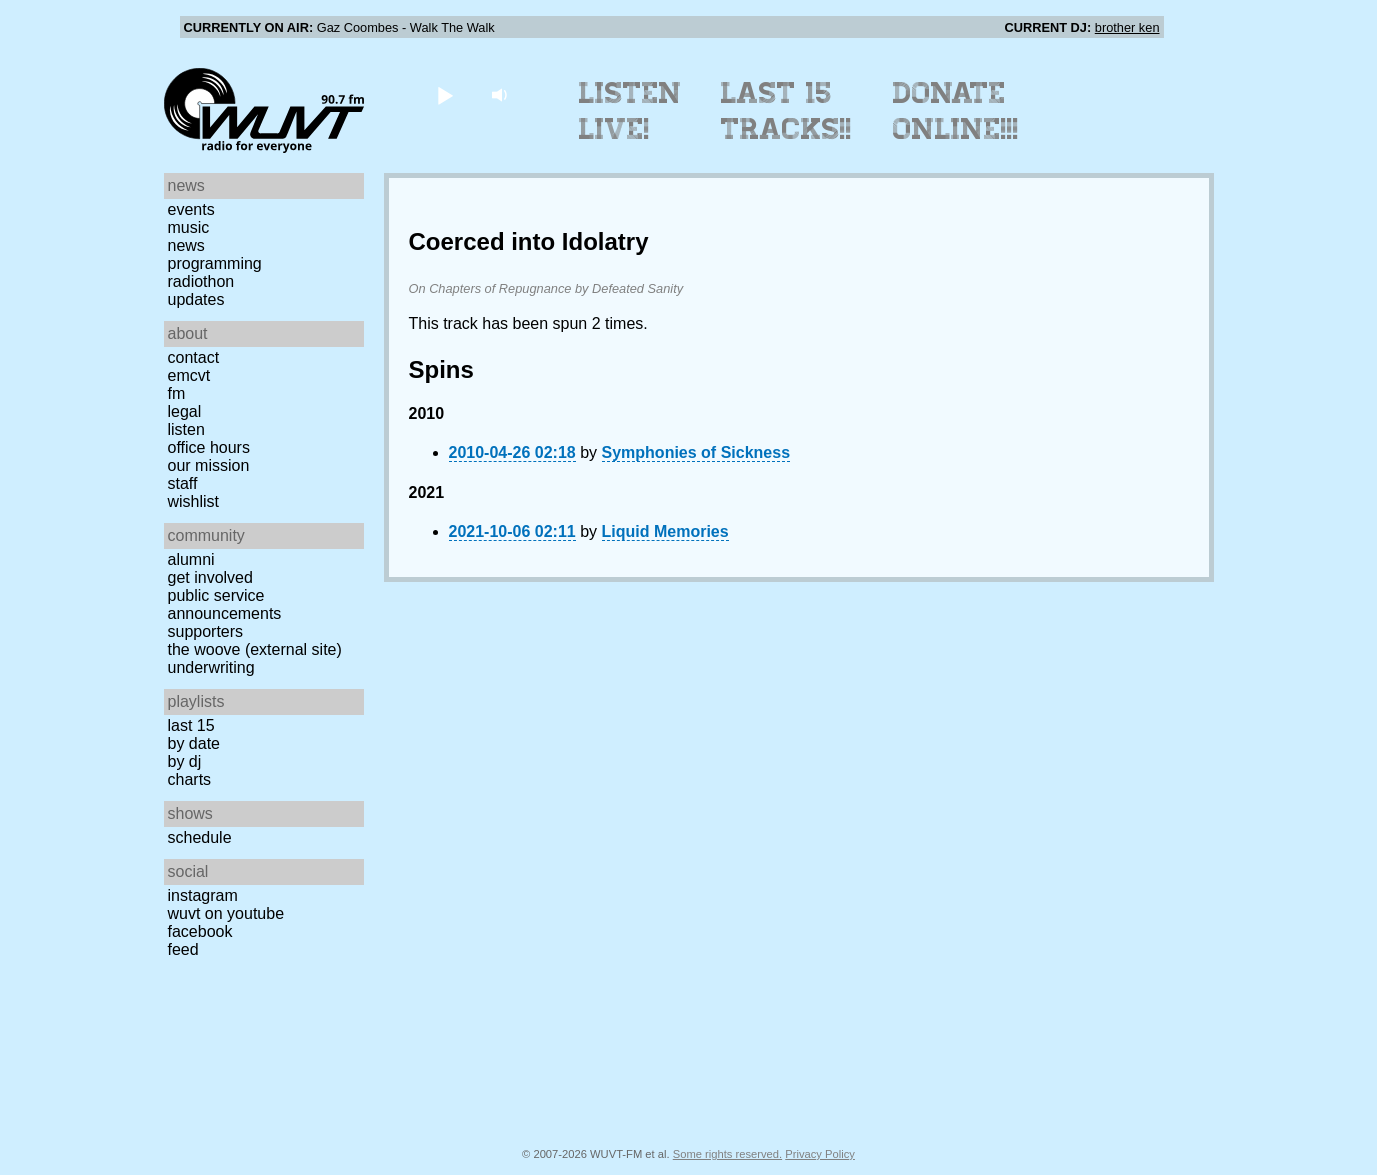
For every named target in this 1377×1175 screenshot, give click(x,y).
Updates (196, 299)
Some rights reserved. (727, 1154)
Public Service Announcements (225, 604)
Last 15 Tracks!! (786, 111)
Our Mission (209, 465)
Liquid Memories (665, 531)
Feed (183, 949)
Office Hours (209, 447)
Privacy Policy (820, 1154)
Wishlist (194, 501)
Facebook (200, 931)
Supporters (206, 631)
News (186, 245)
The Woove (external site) (255, 649)
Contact (194, 357)
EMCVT (189, 375)
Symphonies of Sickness (696, 452)
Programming (215, 263)
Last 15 (191, 725)
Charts (190, 779)
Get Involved (210, 577)
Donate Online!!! (956, 111)
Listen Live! (630, 111)
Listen (186, 429)
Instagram (203, 895)
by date (194, 743)
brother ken (1127, 27)
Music (189, 227)
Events (191, 209)
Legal (185, 411)
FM (177, 393)
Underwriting (211, 667)
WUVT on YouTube (226, 913)
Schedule (200, 837)
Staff (183, 483)
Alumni (191, 559)
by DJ (185, 761)
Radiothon (201, 281)
